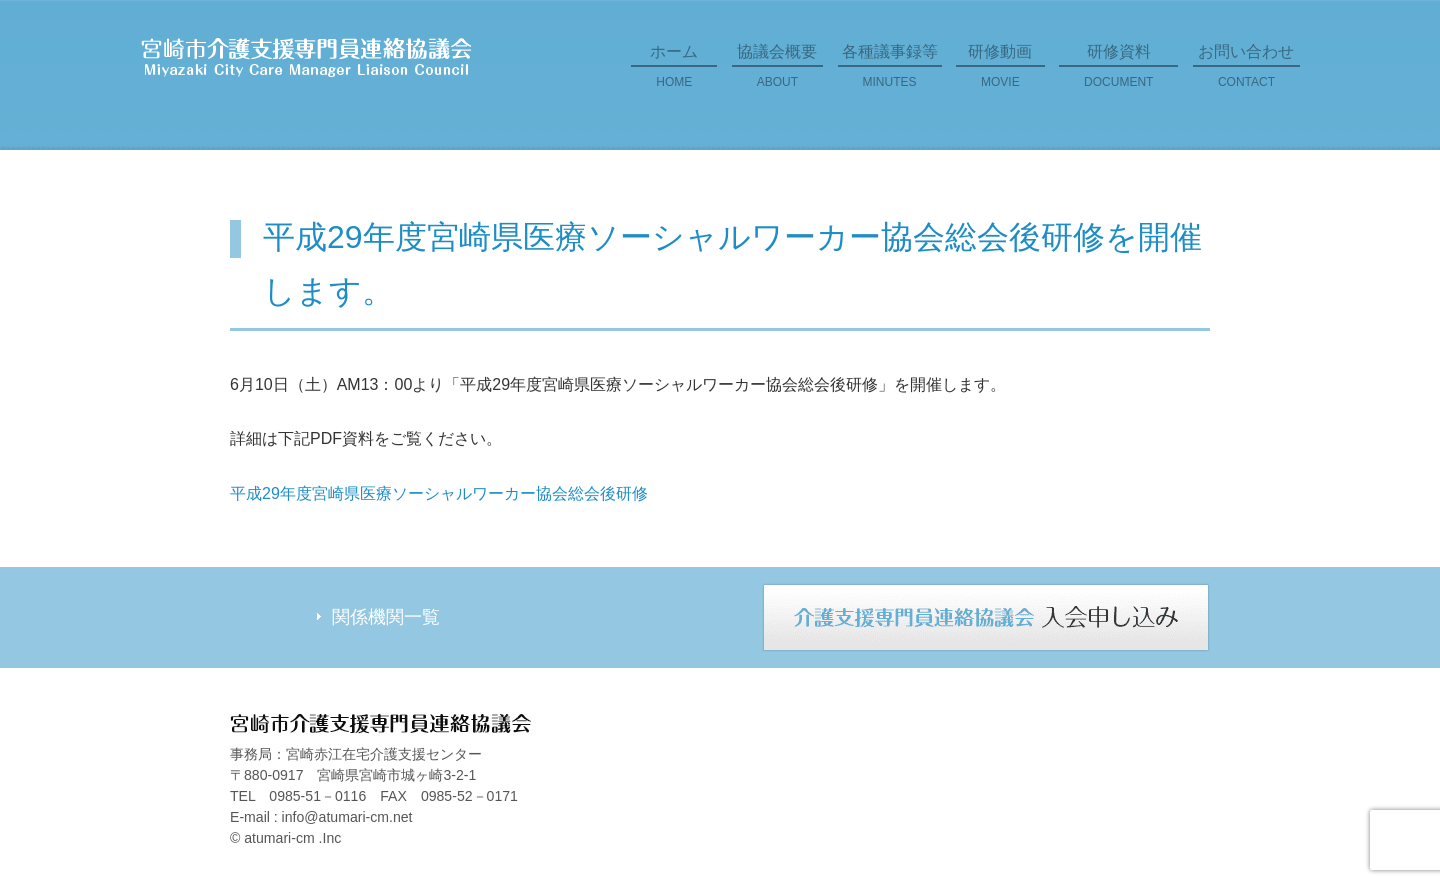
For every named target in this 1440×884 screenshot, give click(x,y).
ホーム (674, 73)
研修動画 (1000, 73)
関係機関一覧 (386, 617)
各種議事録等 (890, 73)
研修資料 (1118, 73)
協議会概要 (777, 73)
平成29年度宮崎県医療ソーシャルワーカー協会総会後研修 (439, 493)
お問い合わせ (1246, 73)
